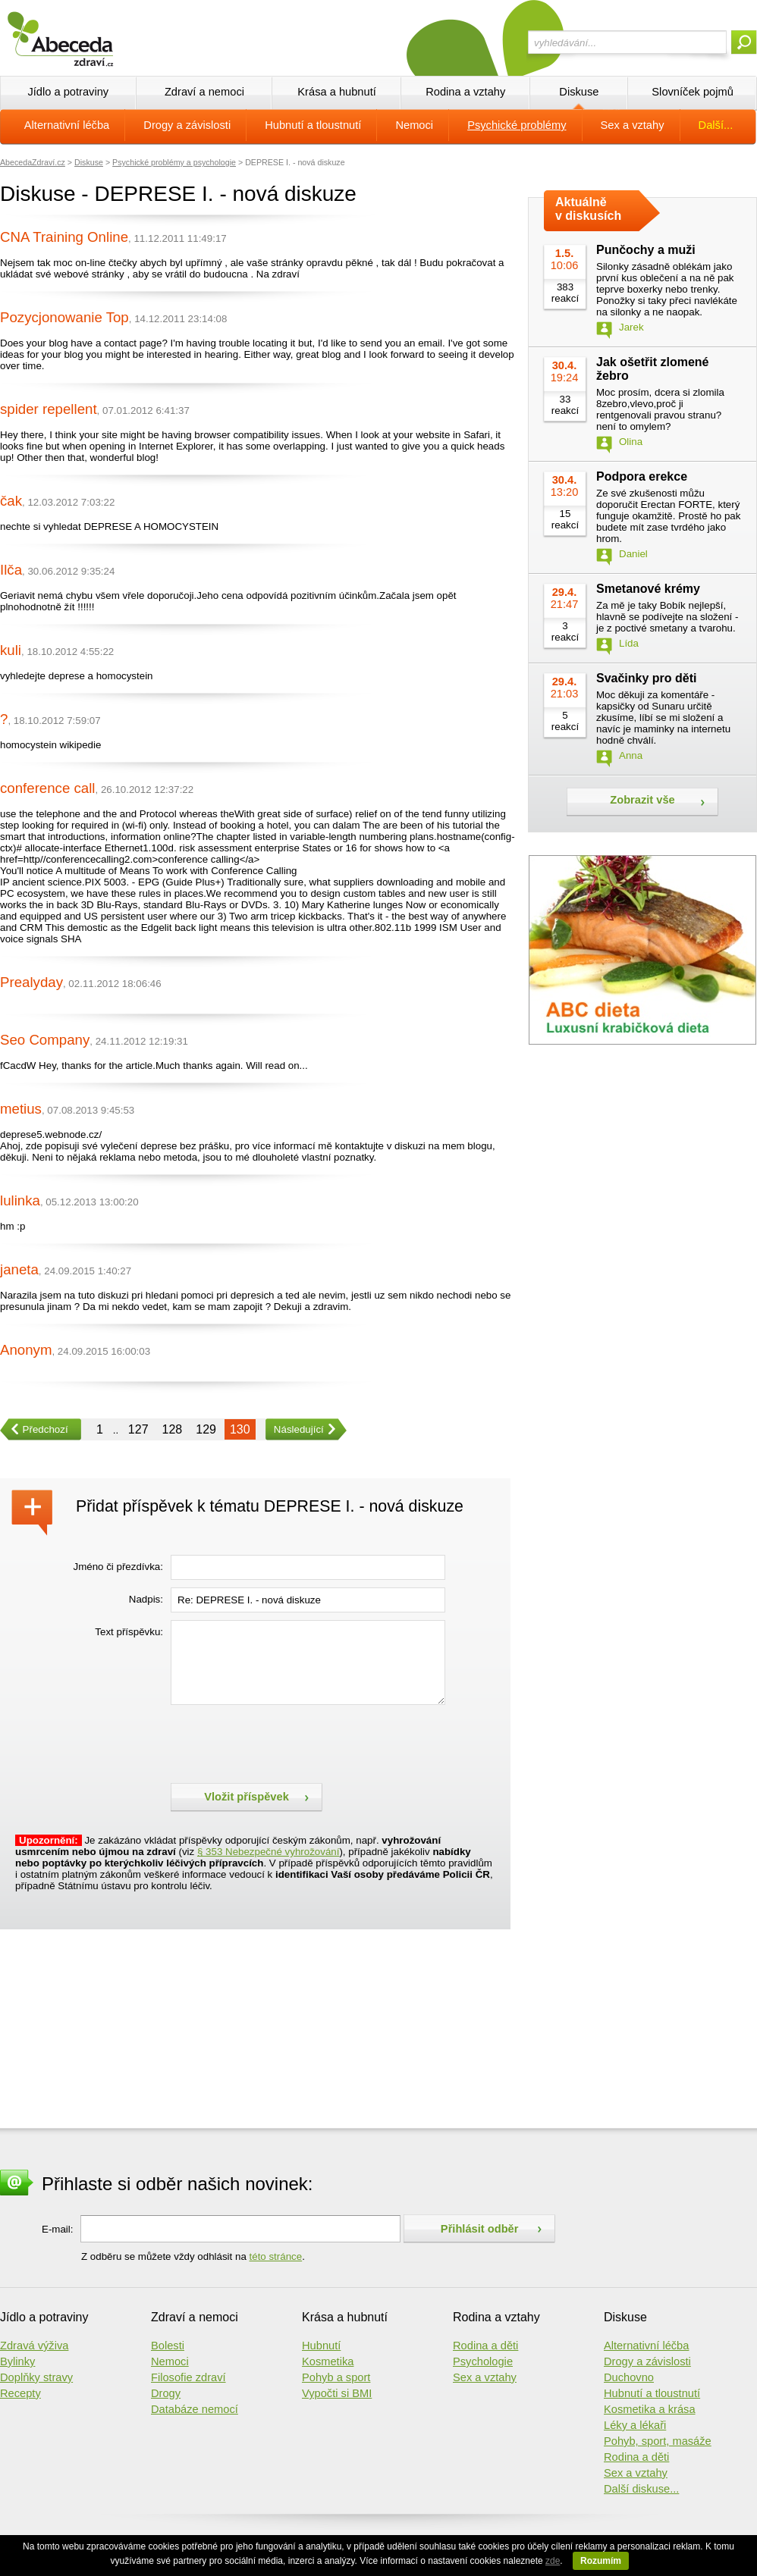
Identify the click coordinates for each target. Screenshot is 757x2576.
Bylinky (17, 2361)
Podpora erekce (641, 476)
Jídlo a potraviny (67, 92)
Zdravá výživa (34, 2345)
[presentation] (286, 1742)
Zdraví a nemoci (204, 92)
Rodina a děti (485, 2345)
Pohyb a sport (336, 2377)
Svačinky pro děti (646, 678)
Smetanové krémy (648, 588)
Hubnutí (321, 2345)
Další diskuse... (641, 2489)
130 (240, 1429)
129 (206, 1429)
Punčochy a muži (646, 249)
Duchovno (629, 2377)
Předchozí (34, 1429)
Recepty (20, 2393)
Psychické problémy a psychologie (174, 162)
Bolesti (167, 2345)
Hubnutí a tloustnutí (313, 125)
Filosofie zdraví (188, 2377)
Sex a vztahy (632, 125)
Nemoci (414, 125)
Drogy (166, 2393)
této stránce (276, 2256)
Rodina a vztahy (465, 92)
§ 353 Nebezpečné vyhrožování (268, 1851)
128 (172, 1429)
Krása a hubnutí (336, 92)
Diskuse (578, 92)
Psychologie (483, 2361)
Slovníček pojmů (692, 92)
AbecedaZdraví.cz (32, 162)
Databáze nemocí (194, 2409)
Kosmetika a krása (650, 2409)
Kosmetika (327, 2361)
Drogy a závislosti (187, 125)
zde (552, 2561)
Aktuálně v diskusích (588, 209)
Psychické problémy (516, 125)
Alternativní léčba (66, 125)
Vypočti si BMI (337, 2393)
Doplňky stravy (36, 2377)
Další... (716, 125)
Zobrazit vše (642, 800)
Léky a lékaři (635, 2425)
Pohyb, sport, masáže (657, 2441)
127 (138, 1429)
